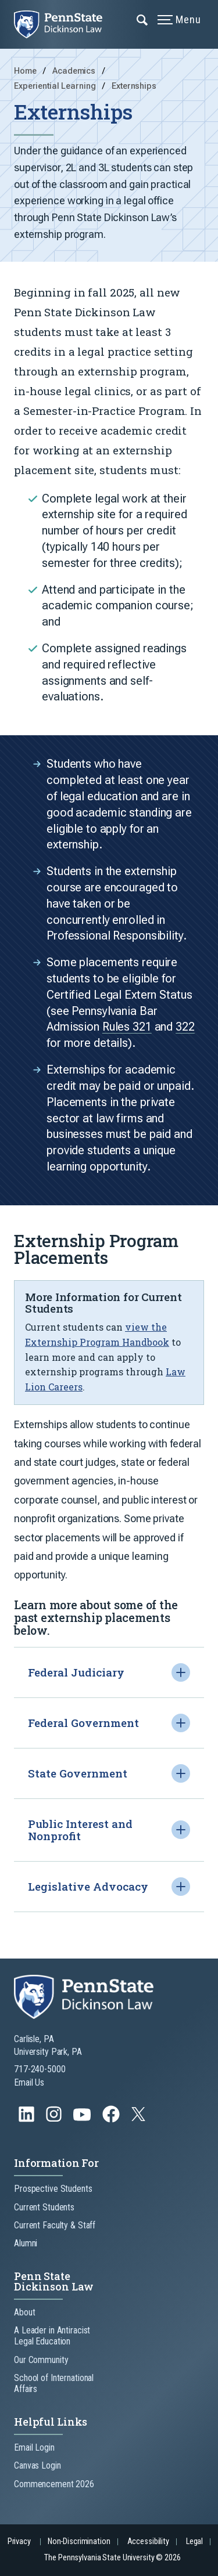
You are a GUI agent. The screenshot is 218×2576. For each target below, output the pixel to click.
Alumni (25, 2243)
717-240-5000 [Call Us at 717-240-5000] (40, 2069)
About (24, 2312)
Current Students (44, 2207)
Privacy (19, 2541)
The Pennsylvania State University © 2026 (112, 2558)
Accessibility (148, 2541)
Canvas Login (37, 2465)
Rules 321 (127, 1035)
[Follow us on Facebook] (112, 2119)
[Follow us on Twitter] (139, 2117)
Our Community (41, 2359)
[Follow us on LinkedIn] (28, 2119)
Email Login (34, 2447)
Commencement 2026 (54, 2484)
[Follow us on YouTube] (83, 2119)
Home (25, 71)
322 (185, 1035)
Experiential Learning (56, 86)
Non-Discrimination (79, 2541)
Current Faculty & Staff (54, 2225)
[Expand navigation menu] (143, 19)
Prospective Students (53, 2188)
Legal (194, 2541)
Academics (75, 71)
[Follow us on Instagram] (55, 2119)
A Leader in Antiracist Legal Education (52, 2336)
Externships (134, 86)
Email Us (29, 2082)
